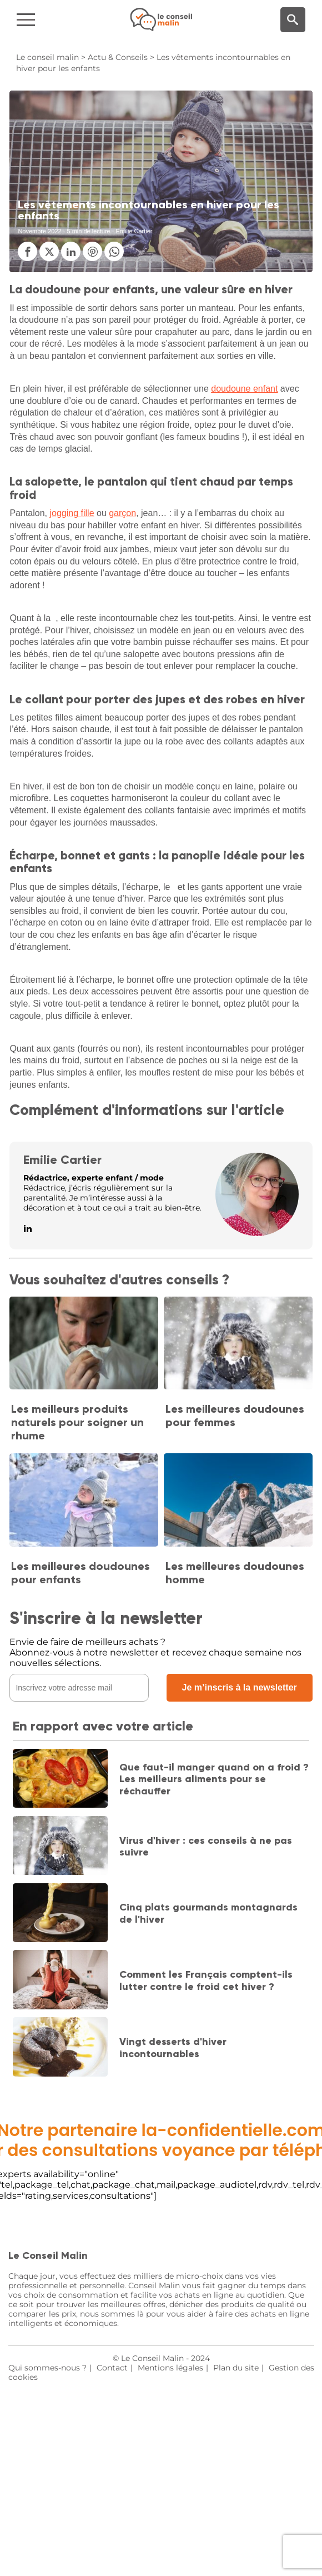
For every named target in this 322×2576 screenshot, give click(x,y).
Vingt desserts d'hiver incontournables (173, 2047)
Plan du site (236, 2368)
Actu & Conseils (118, 57)
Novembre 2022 (39, 231)
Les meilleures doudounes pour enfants (80, 1572)
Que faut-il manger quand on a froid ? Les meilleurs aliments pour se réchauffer (214, 1779)
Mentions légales (170, 2368)
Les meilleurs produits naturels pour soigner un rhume (77, 1422)
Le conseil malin (47, 57)
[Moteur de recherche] (292, 19)
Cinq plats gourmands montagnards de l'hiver (208, 1913)
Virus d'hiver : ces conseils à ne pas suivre (205, 1846)
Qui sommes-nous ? (47, 2368)
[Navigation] (54, 19)
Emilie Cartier (62, 1159)
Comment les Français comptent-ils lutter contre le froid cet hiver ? (206, 1980)
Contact (112, 2368)
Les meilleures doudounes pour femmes (234, 1415)
